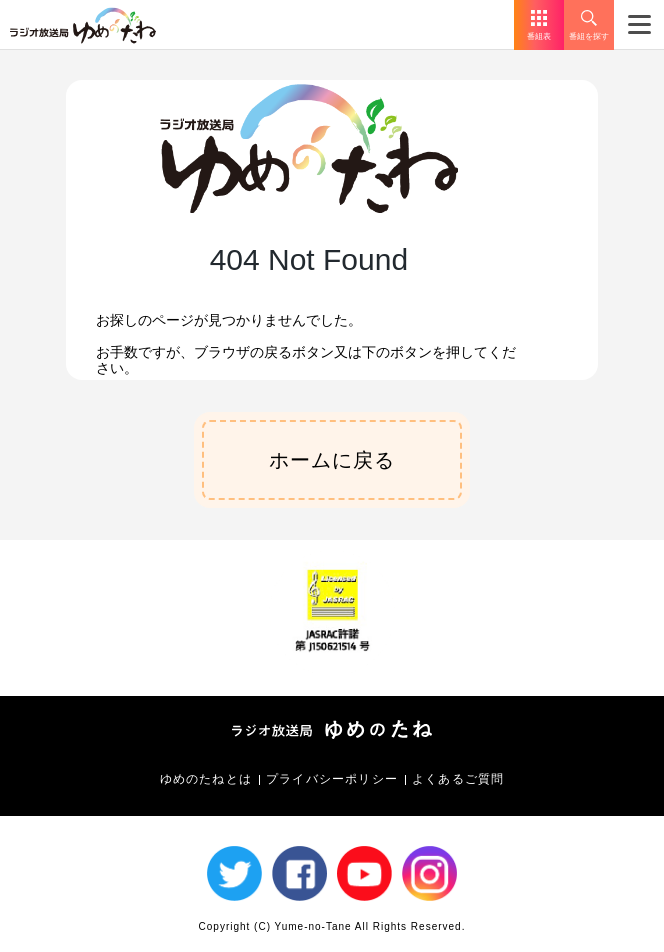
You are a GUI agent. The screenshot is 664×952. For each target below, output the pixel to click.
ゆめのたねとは (206, 779)
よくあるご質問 (458, 779)
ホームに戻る (332, 460)
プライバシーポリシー (332, 779)
